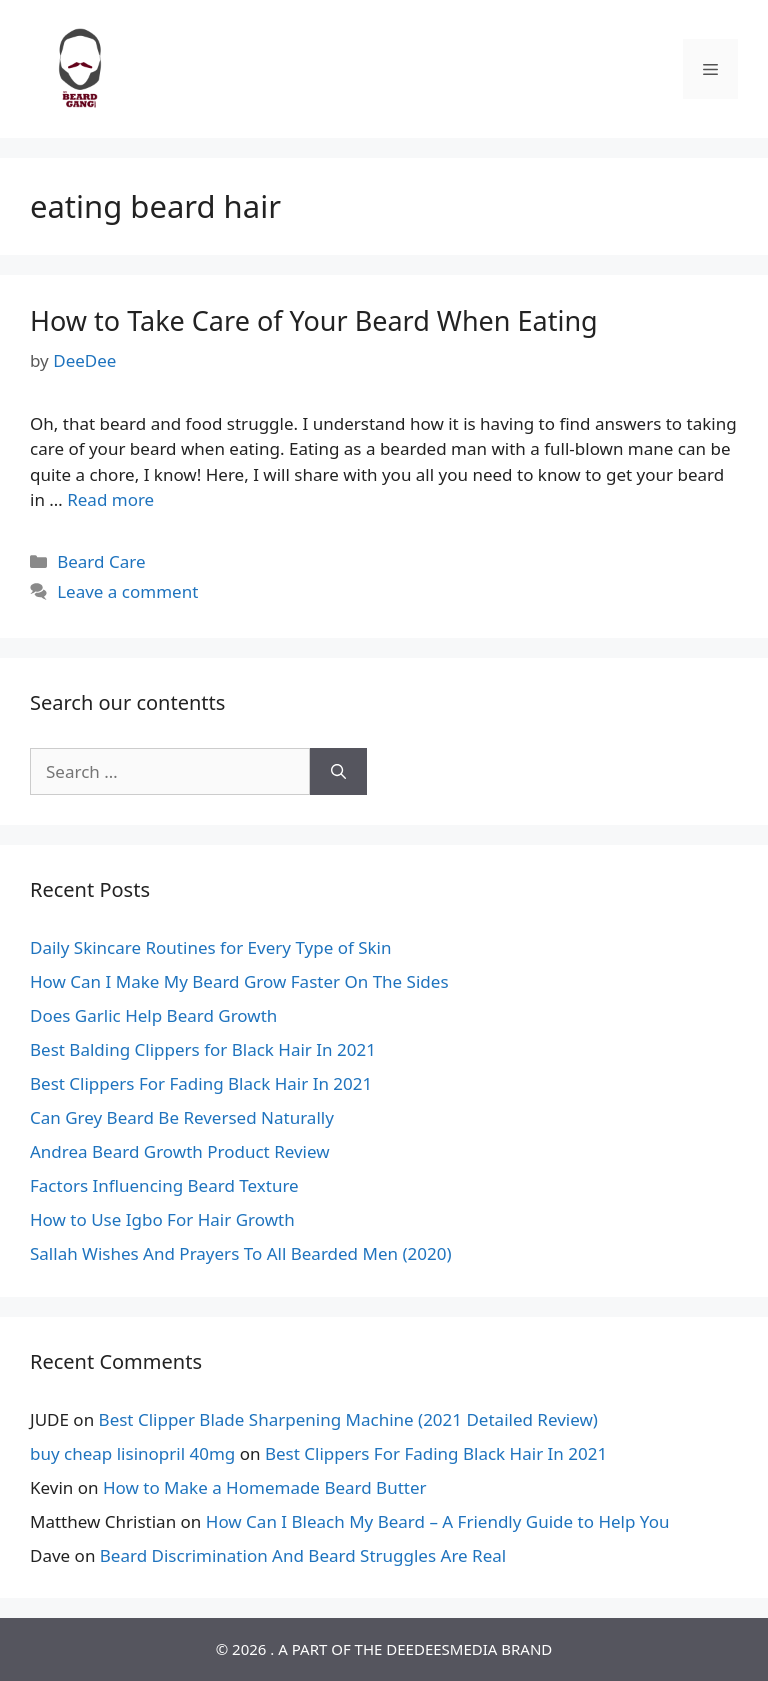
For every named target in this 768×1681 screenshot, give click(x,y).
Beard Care (101, 561)
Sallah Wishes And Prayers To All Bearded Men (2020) (241, 1253)
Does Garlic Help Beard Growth (153, 1015)
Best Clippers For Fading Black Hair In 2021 (201, 1083)
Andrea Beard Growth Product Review (180, 1151)
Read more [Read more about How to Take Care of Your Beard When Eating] (110, 499)
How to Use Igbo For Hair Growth (162, 1219)
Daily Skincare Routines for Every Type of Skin (211, 947)
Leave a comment (127, 591)
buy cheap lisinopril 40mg (132, 1453)
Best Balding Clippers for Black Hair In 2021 (203, 1049)
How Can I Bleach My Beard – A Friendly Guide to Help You (438, 1521)
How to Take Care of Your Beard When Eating (314, 320)
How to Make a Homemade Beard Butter (265, 1487)
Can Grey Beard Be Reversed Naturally (182, 1117)
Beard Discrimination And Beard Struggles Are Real (303, 1555)
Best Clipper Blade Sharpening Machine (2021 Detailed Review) (348, 1419)
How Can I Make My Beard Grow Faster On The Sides (239, 981)
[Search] (338, 772)
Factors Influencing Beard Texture (164, 1185)
